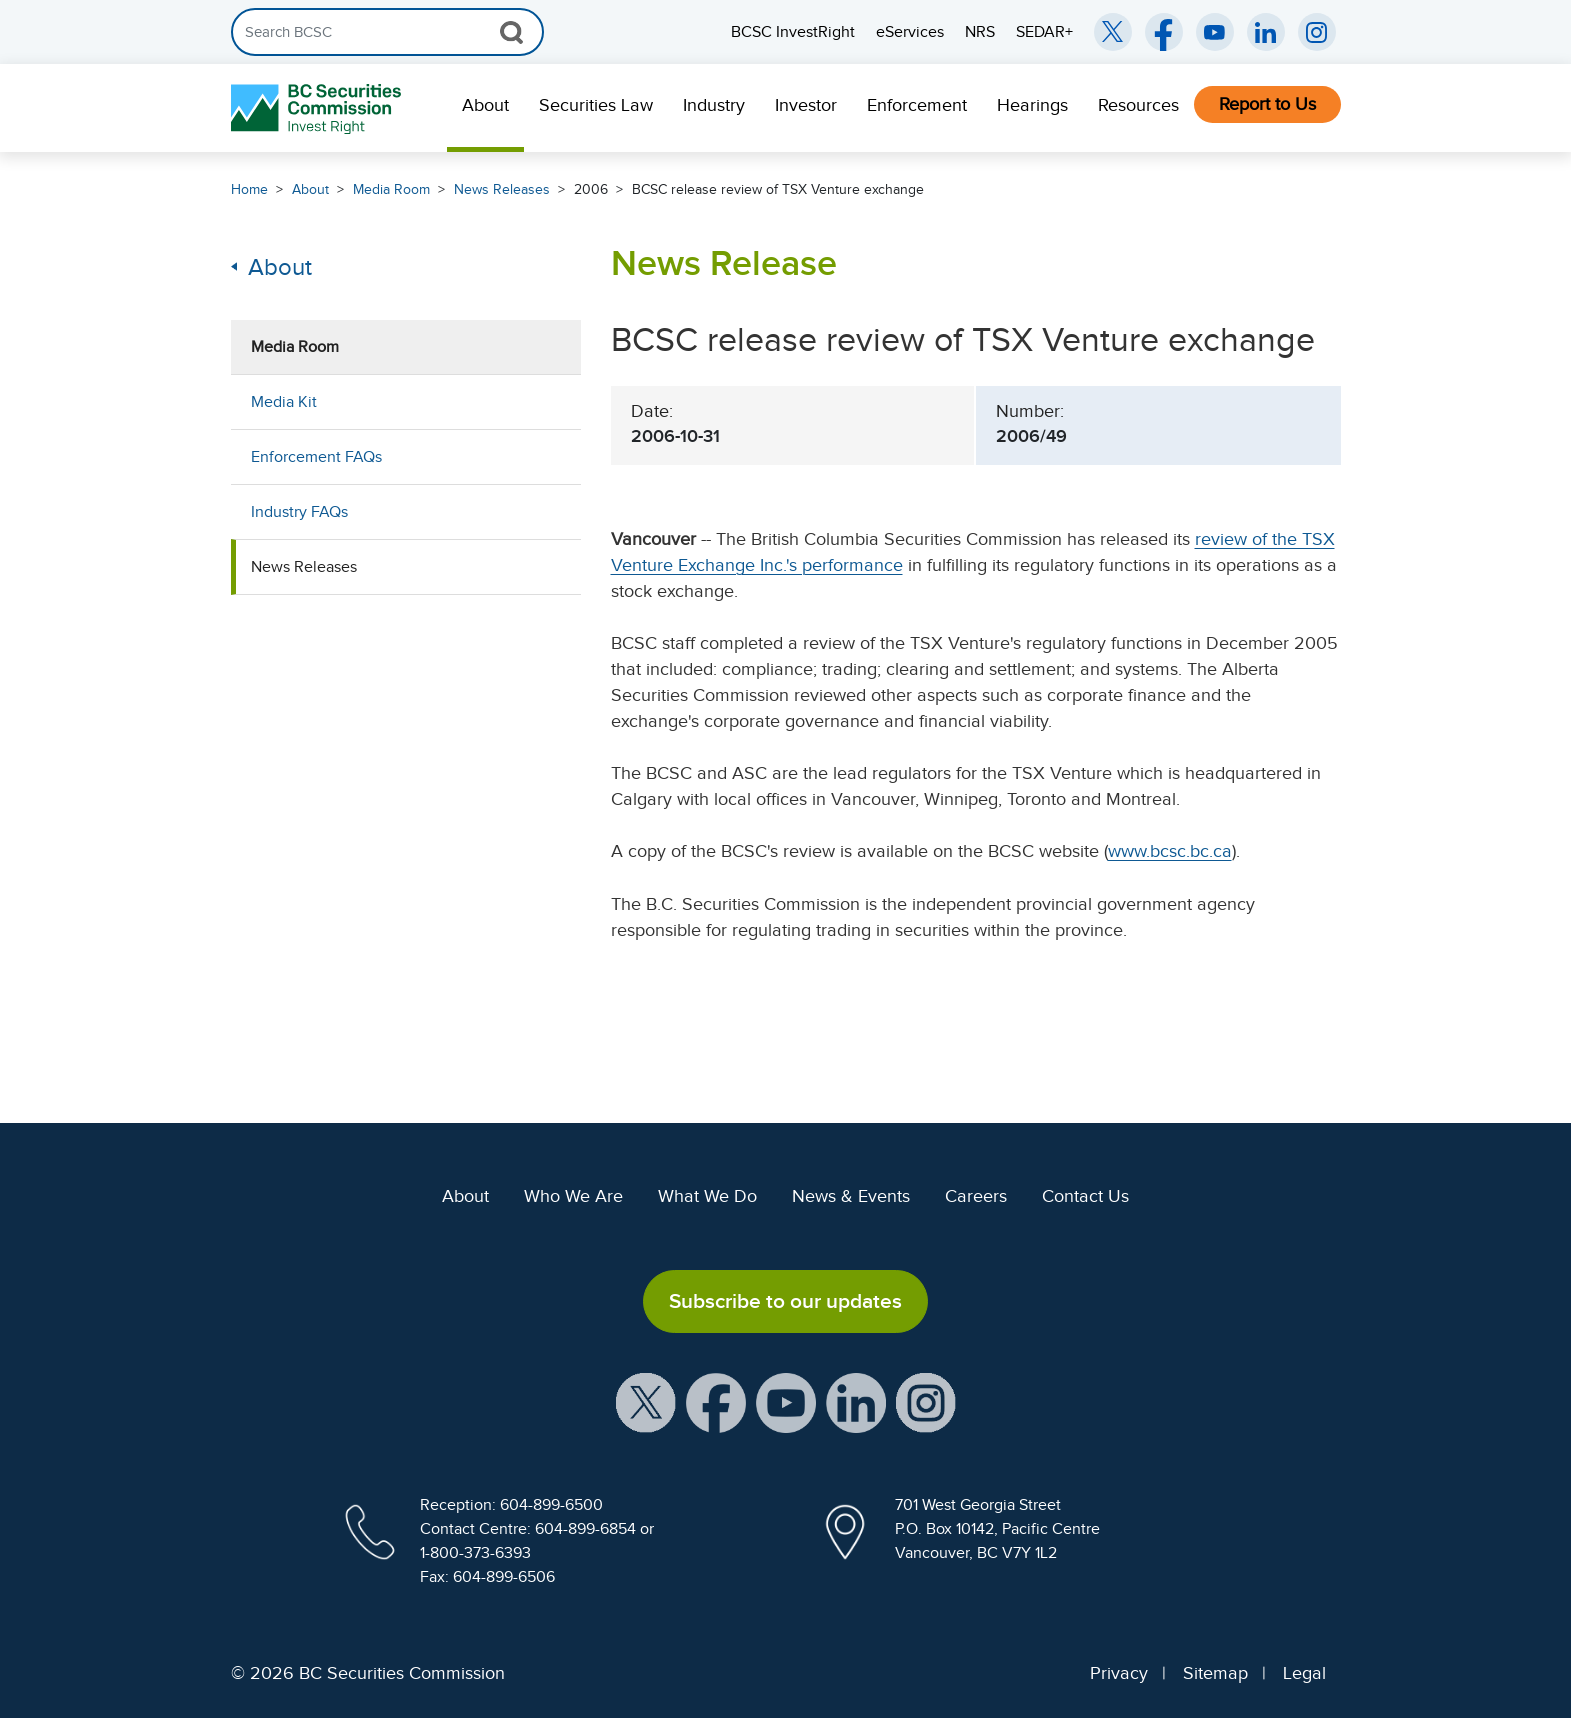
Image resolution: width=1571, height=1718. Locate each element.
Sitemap (1215, 1673)
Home (249, 189)
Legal (1304, 1673)
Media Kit (284, 402)
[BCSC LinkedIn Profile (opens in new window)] (856, 1402)
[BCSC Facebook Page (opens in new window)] (1164, 32)
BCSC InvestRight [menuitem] (793, 32)
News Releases (502, 189)
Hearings (1032, 105)
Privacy (1119, 1673)
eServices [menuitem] (910, 32)
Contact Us (1085, 1196)
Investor (806, 105)
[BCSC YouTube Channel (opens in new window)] (1215, 32)
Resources (1138, 105)
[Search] (387, 32)
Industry (714, 105)
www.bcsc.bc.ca (1170, 851)
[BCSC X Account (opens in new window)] (646, 1402)
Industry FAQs (299, 512)
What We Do (707, 1196)
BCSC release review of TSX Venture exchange (778, 189)
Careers (976, 1196)
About (485, 105)
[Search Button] (511, 32)
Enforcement (917, 105)
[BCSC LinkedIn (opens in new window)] (1266, 32)
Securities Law (596, 105)
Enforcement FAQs (316, 457)
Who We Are (573, 1196)
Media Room (391, 189)
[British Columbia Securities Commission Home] (318, 108)
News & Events (851, 1196)
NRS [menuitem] (980, 32)
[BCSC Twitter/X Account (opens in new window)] (1113, 32)
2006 (591, 189)
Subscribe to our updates (785, 1301)
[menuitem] (485, 108)
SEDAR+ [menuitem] (1044, 32)
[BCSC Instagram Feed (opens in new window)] (1317, 32)
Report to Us (1267, 104)
